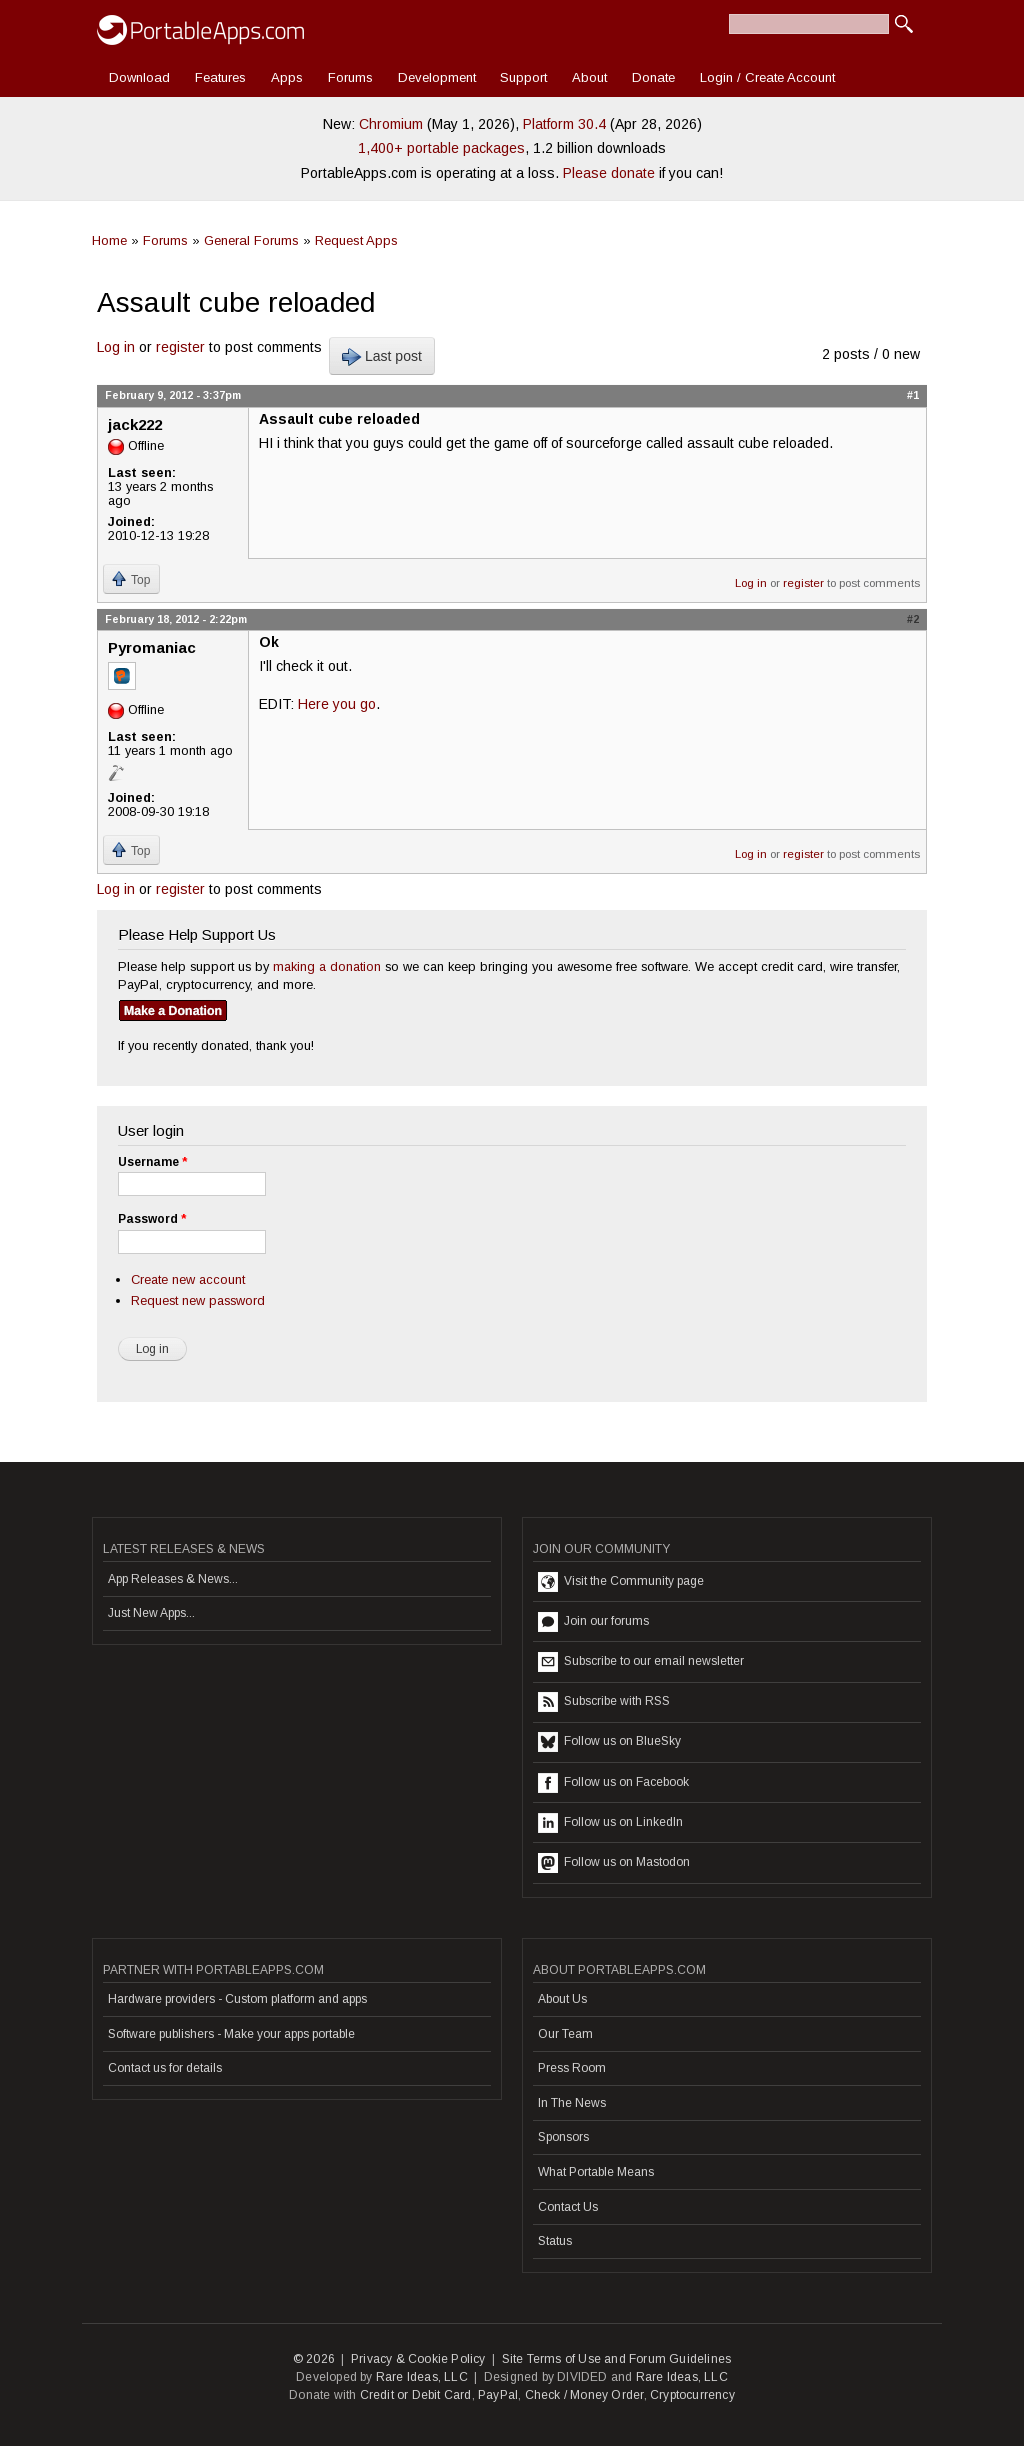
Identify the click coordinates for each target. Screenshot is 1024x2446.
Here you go (337, 704)
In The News (572, 2103)
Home (109, 240)
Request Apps (356, 240)
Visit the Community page (621, 1582)
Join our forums (593, 1622)
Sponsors (563, 2137)
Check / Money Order (584, 2395)
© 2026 (314, 2359)
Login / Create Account (767, 77)
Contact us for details (165, 2068)
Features (220, 77)
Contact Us (568, 2207)
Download (139, 77)
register (180, 347)
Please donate (609, 173)
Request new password (198, 1300)
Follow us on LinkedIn (610, 1823)
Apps (287, 77)
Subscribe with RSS (604, 1702)
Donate (653, 77)
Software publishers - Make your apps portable (231, 2034)
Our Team (565, 2034)
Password (152, 1219)
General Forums (251, 240)
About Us (562, 1999)
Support (523, 77)
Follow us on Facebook (613, 1783)
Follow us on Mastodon (614, 1863)
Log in (116, 347)
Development (437, 77)
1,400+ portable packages (441, 148)
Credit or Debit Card (416, 2395)
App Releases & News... (173, 1579)
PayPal (498, 2395)
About (589, 77)
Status (555, 2241)
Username (152, 1162)
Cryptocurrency (692, 2395)
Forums (350, 77)
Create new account (188, 1279)
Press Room (572, 2068)
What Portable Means (596, 2172)
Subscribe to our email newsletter (641, 1662)
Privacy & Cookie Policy (418, 2359)
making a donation (327, 966)
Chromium (391, 124)
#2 (913, 619)
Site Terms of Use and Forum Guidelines (617, 2359)
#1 (913, 395)
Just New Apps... (151, 1613)
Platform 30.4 (564, 124)
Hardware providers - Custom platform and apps (237, 1999)
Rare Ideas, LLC (422, 2377)
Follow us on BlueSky (609, 1742)
